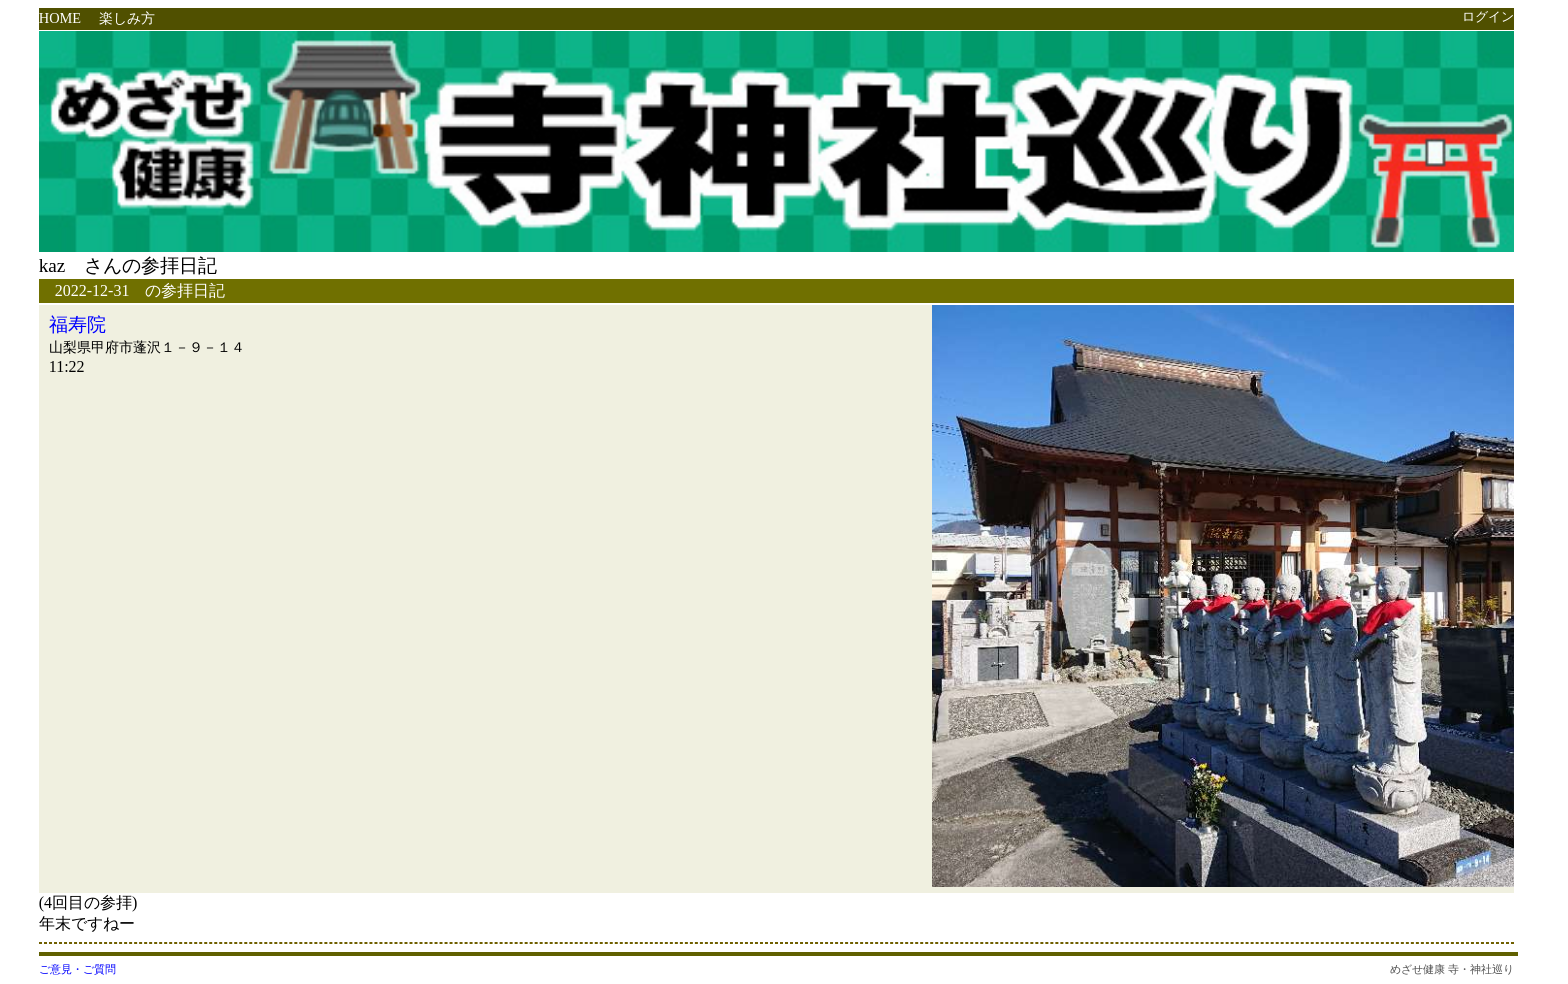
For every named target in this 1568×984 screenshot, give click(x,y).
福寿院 (77, 324)
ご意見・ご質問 (77, 969)
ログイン (1488, 17)
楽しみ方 (127, 18)
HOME (60, 18)
